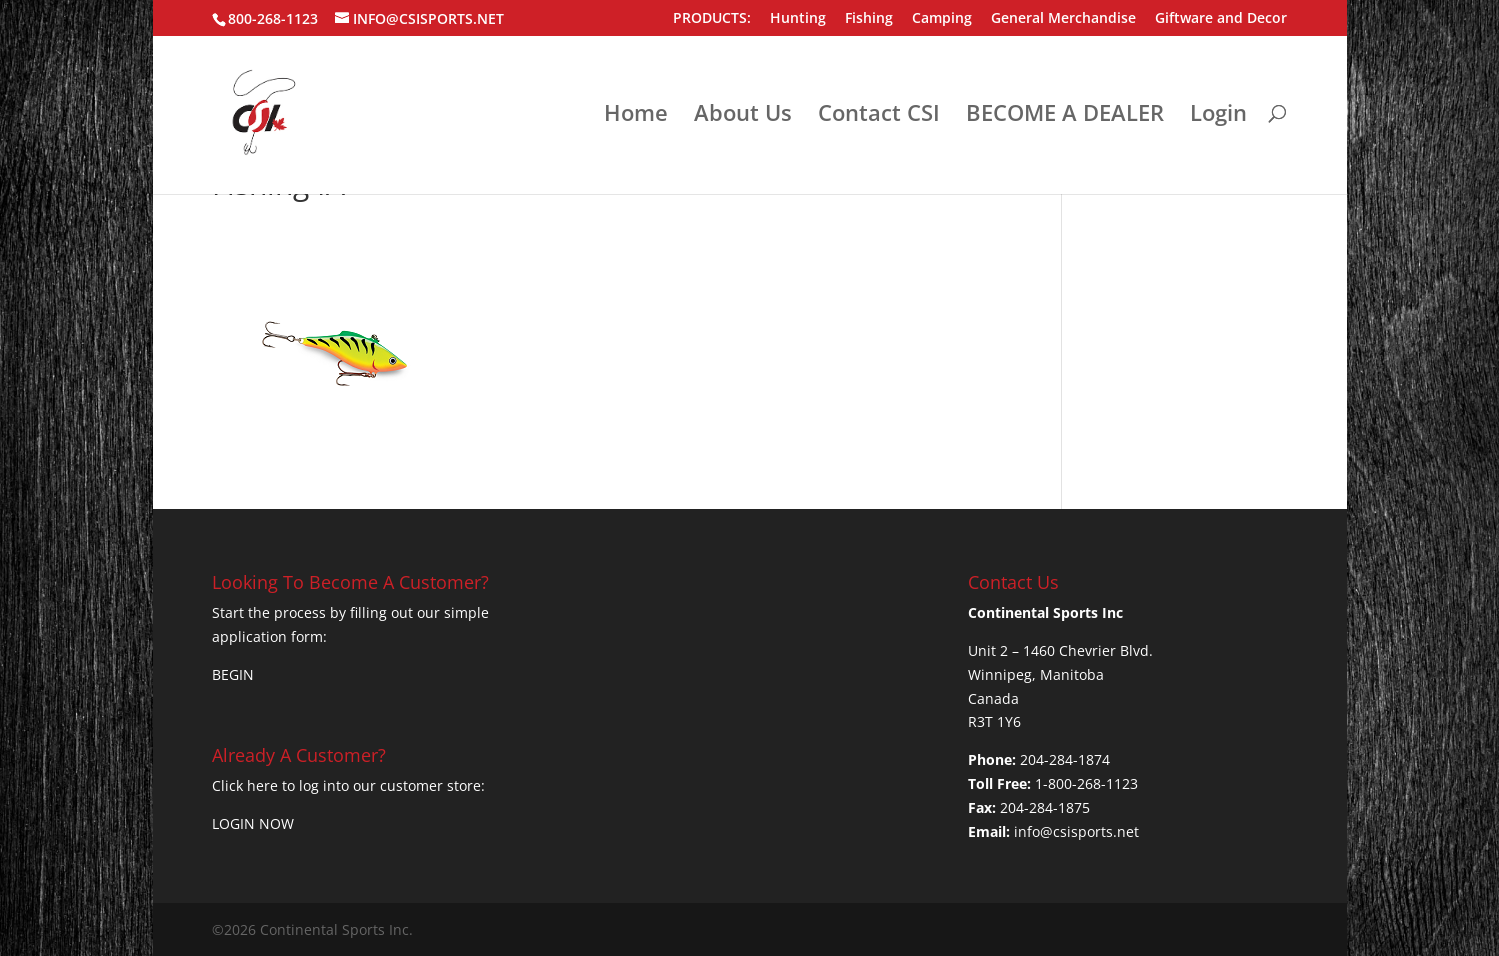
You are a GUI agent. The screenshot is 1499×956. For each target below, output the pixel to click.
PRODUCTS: (712, 19)
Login (1218, 116)
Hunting (798, 19)
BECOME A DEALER (1065, 116)
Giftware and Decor (1221, 19)
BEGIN (233, 674)
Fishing (869, 19)
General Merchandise (1063, 19)
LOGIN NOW (253, 823)
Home (636, 116)
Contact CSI (879, 116)
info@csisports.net (1076, 831)
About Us (743, 116)
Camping (942, 19)
